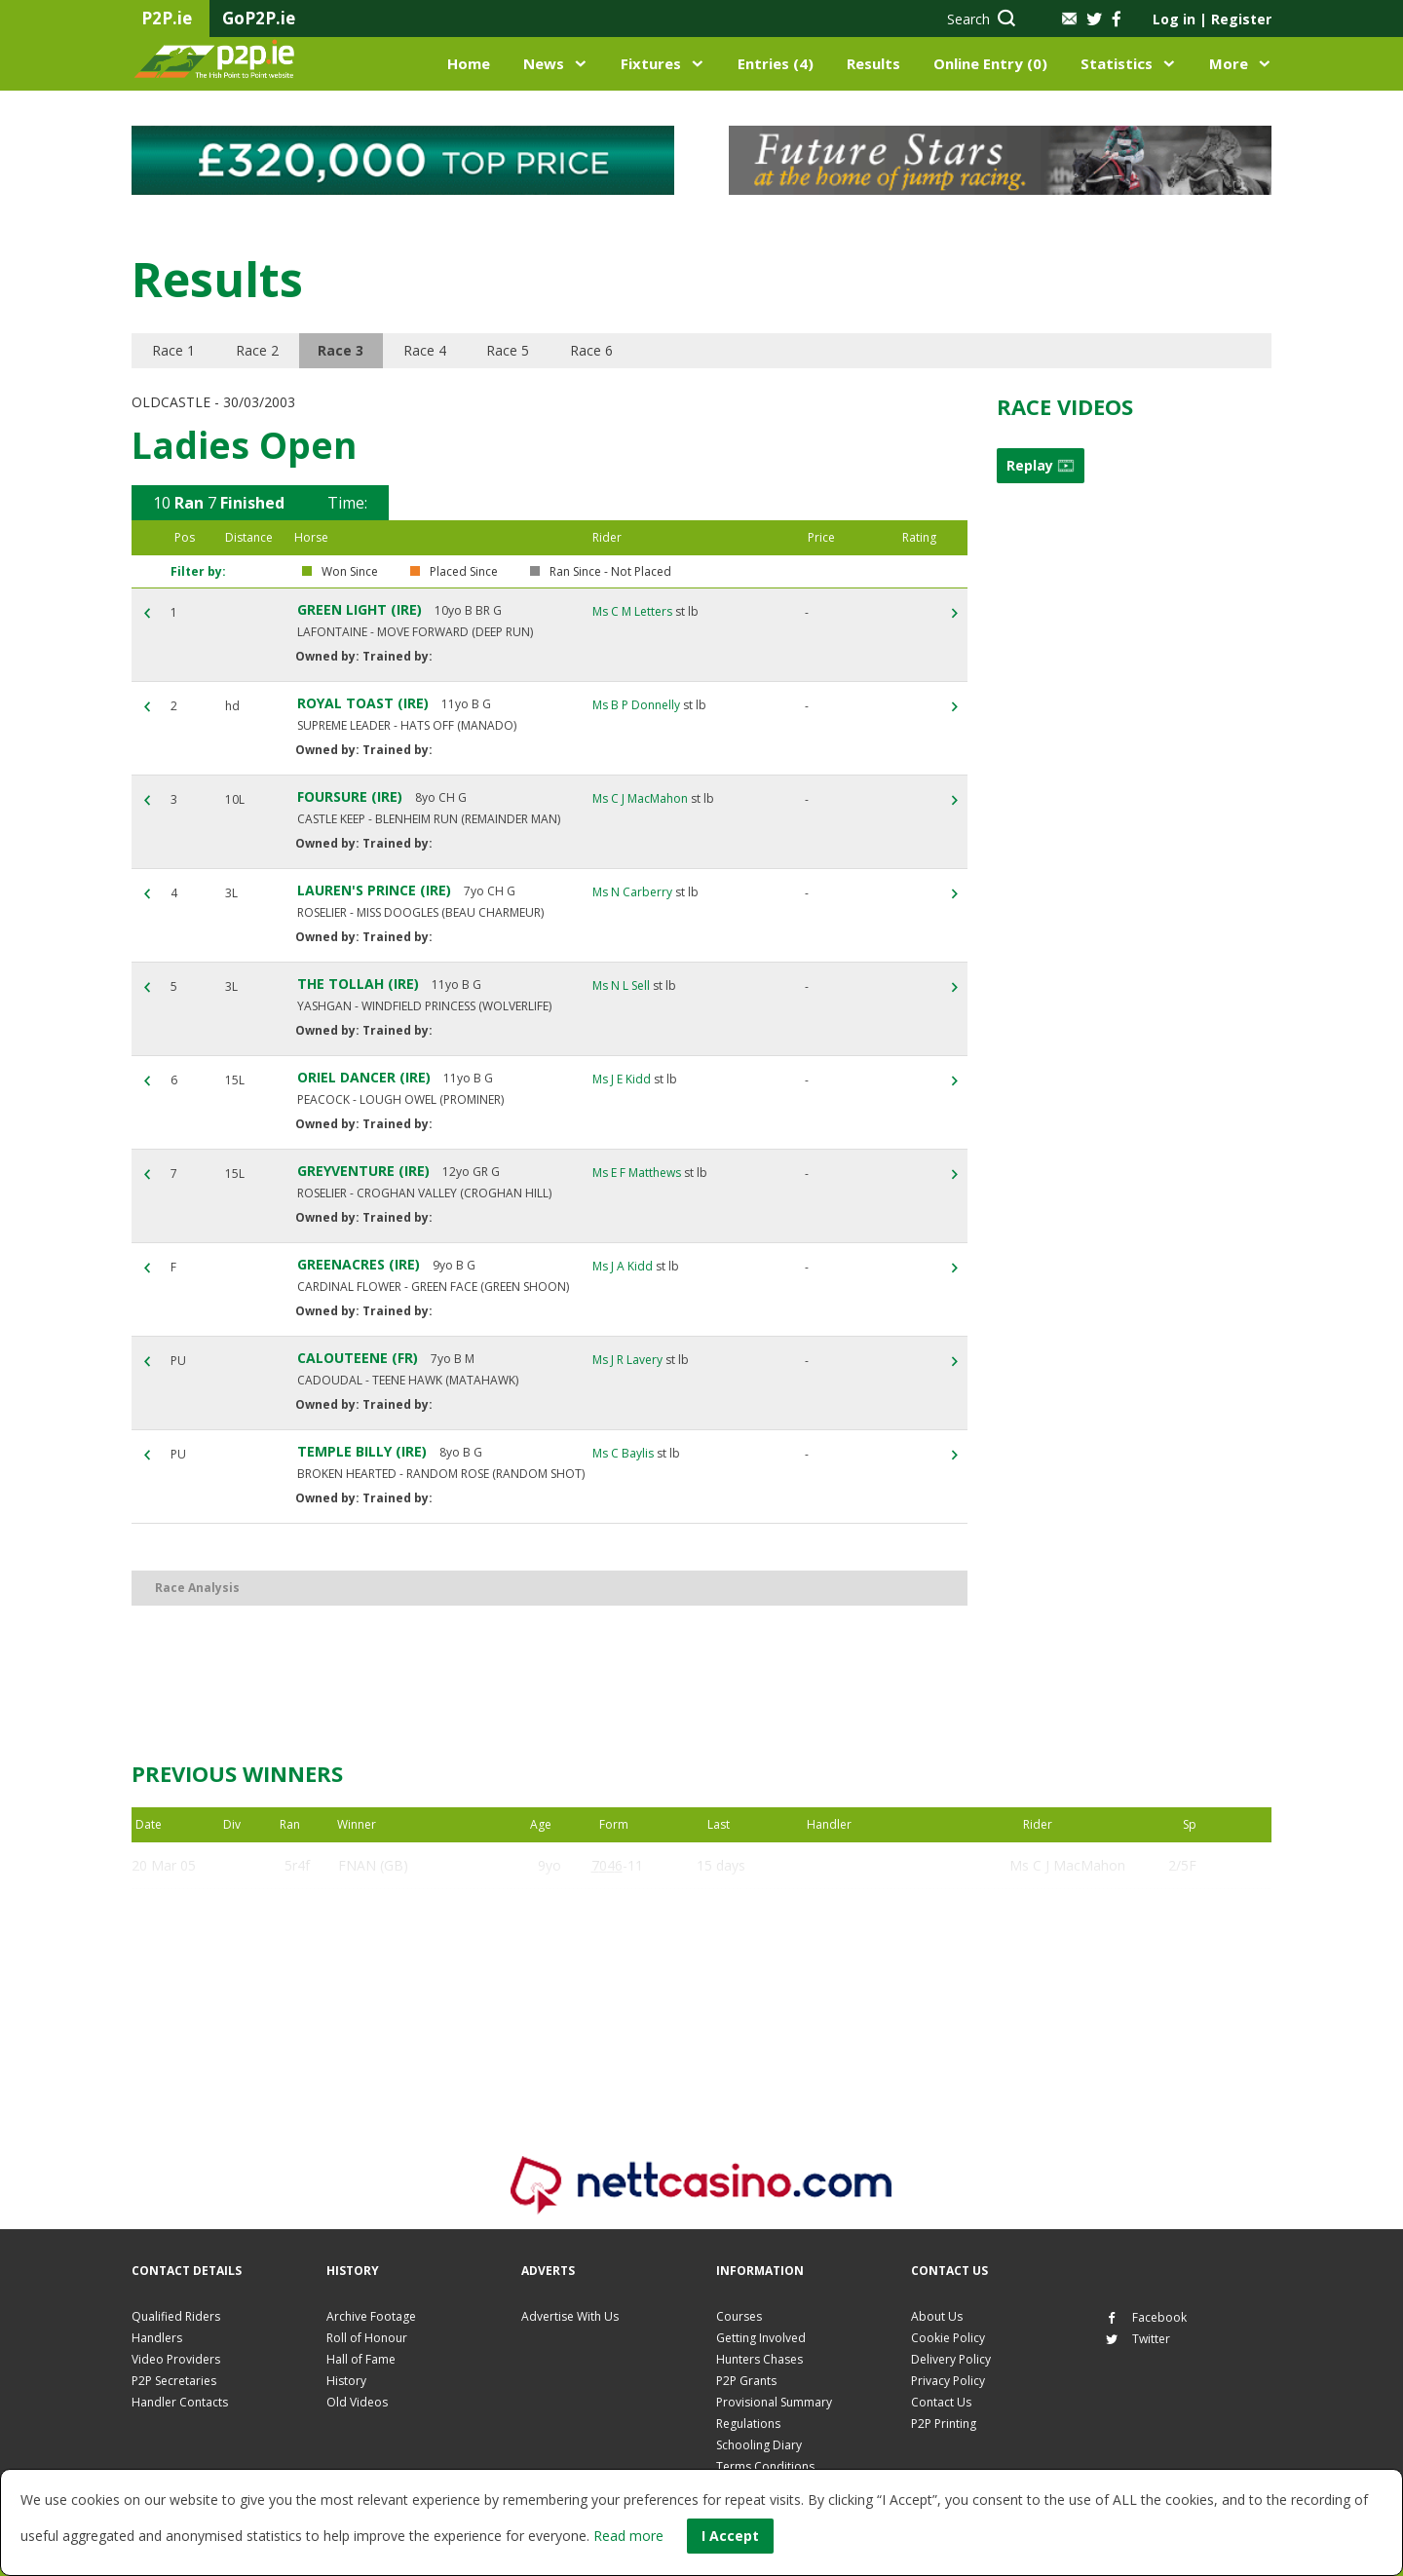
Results (873, 63)
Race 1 (173, 350)
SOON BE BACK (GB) (405, 2005)
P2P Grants (746, 2380)
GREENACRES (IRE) (358, 1264)
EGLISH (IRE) (378, 1912)
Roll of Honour (366, 2338)
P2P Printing (943, 2423)
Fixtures (651, 63)
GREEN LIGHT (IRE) (359, 609)
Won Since (350, 572)
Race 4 (424, 350)
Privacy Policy (948, 2380)
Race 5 (508, 350)
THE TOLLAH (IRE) (358, 983)
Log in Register (1212, 19)
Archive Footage (371, 2316)
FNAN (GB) (373, 1865)
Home (468, 63)
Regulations (748, 2423)
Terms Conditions (765, 2466)
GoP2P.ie (258, 18)
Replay (1040, 465)
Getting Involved (761, 2338)
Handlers (157, 2338)
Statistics (1117, 63)
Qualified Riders (176, 2316)
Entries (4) (776, 63)
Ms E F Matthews (636, 1172)
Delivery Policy (951, 2359)
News (543, 63)
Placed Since (464, 572)
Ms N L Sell (621, 985)
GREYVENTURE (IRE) (363, 1170)
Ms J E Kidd (621, 1079)
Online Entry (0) (990, 63)
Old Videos (357, 2402)
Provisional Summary (774, 2402)
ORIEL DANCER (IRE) (364, 1077)
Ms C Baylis (623, 1453)
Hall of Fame (361, 2359)
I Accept (730, 2535)
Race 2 (257, 350)
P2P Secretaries (174, 2380)
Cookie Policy (948, 2338)
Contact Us (941, 2402)
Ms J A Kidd (622, 1266)
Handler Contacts (180, 2402)
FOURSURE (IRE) (349, 796)
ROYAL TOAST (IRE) (363, 703)
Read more (628, 2535)
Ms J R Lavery (627, 1359)
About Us (937, 2316)
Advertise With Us (570, 2316)
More (1228, 63)
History (346, 2380)
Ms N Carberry (632, 892)
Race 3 (341, 350)
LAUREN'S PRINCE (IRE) (374, 890)
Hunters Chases (759, 2359)
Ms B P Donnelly (636, 705)
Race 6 (592, 350)
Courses (739, 2316)
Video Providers (176, 2359)
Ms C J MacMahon (640, 798)
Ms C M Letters (632, 611)
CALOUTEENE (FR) (357, 1357)
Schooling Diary (759, 2445)
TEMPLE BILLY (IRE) (362, 1451)
